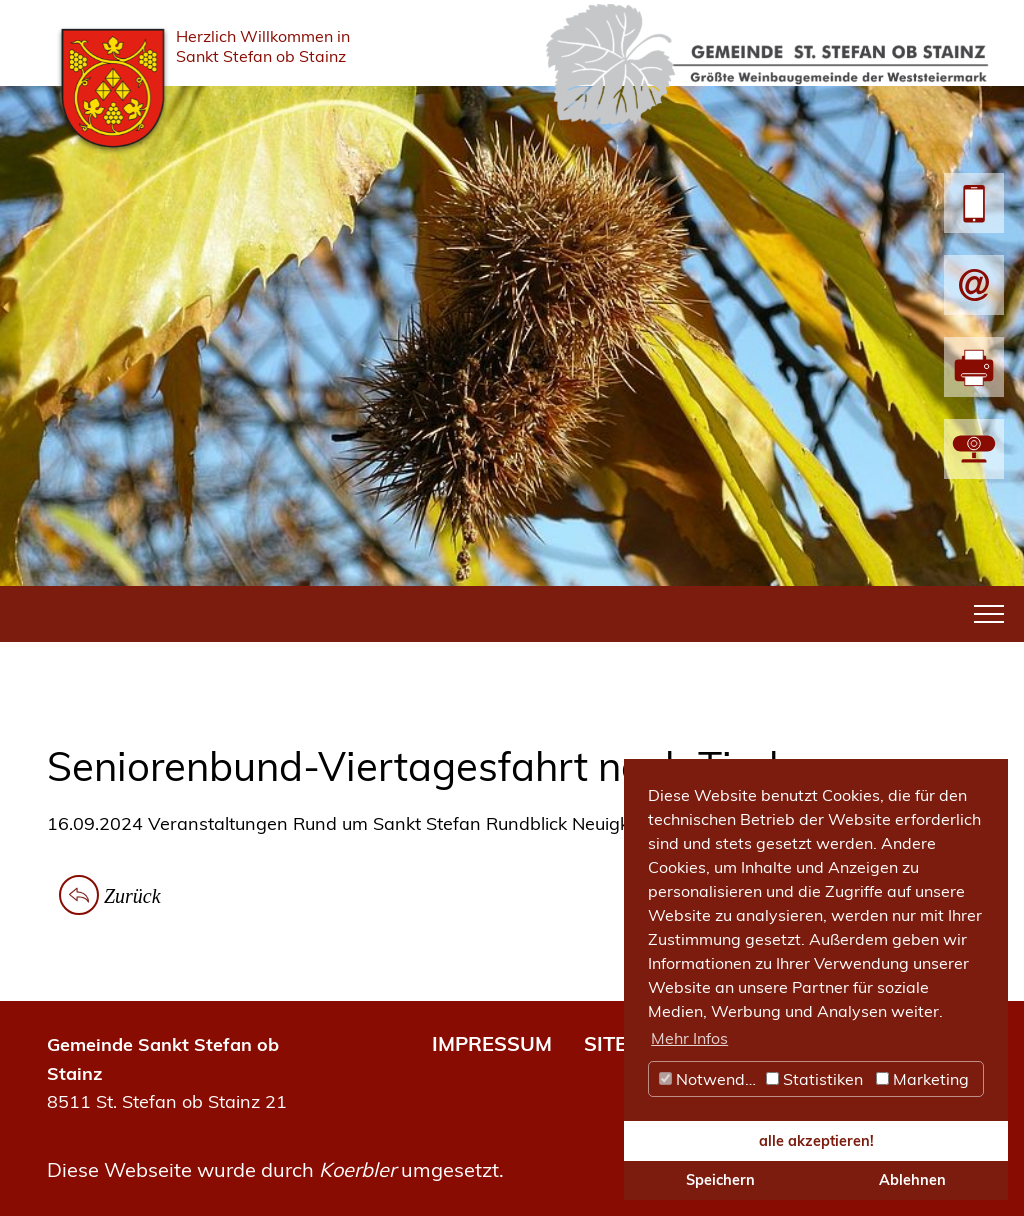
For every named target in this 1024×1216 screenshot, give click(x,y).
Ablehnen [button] (912, 1180)
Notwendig (709, 1079)
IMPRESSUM (492, 1043)
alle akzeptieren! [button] (816, 1141)
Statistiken (814, 1079)
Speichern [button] (720, 1180)
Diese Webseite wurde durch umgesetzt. (275, 1169)
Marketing (922, 1079)
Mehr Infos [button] (689, 1038)
